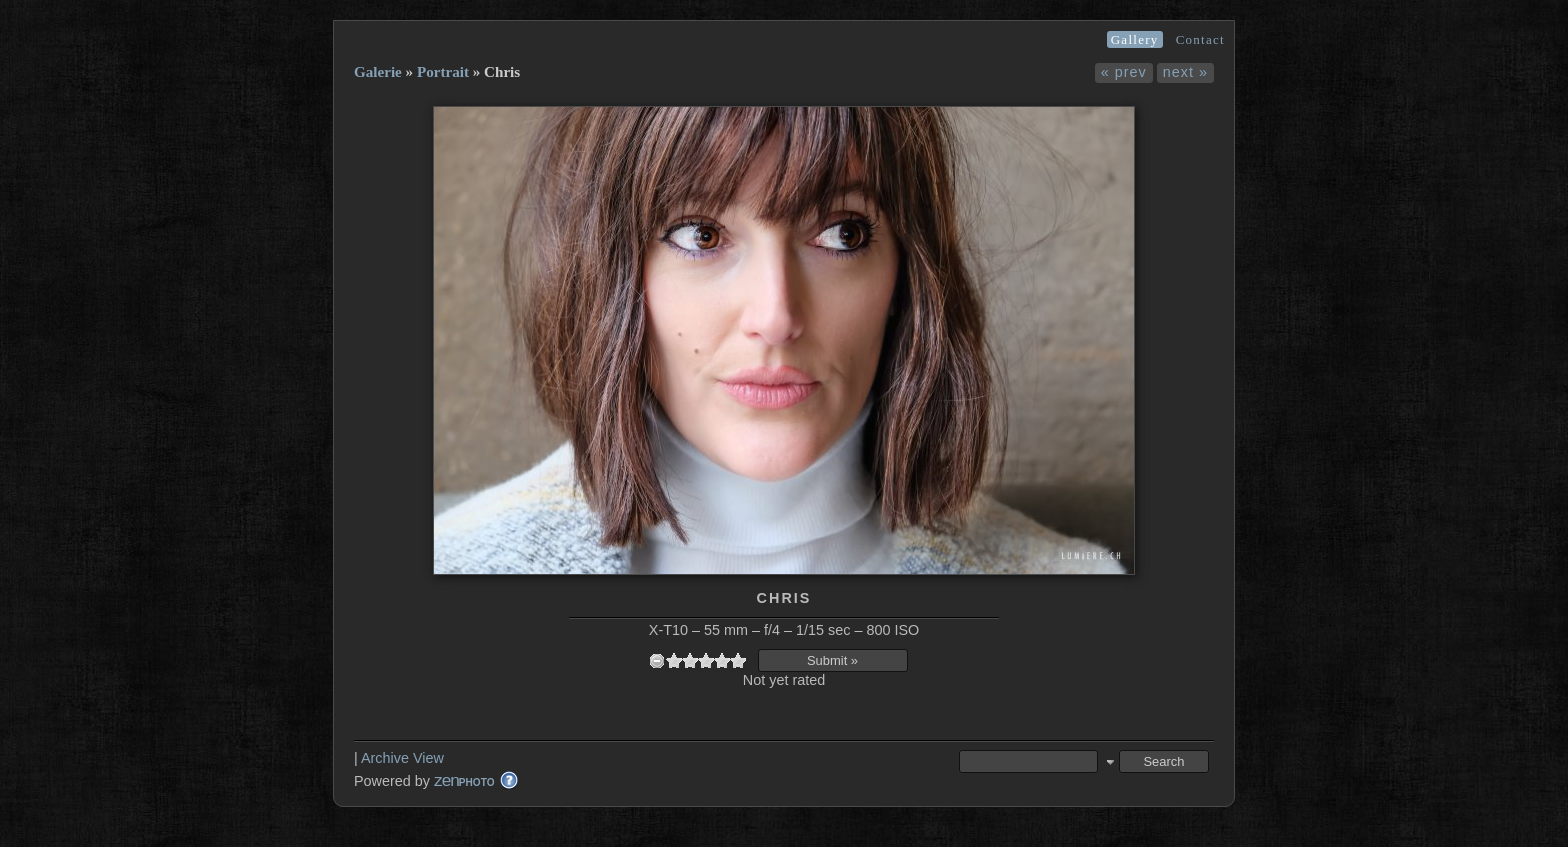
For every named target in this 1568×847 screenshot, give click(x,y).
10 (738, 660)
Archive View (402, 758)
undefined (657, 660)
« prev (1124, 72)
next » (1185, 72)
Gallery (1135, 39)
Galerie (378, 72)
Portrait (443, 72)
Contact (1200, 39)
